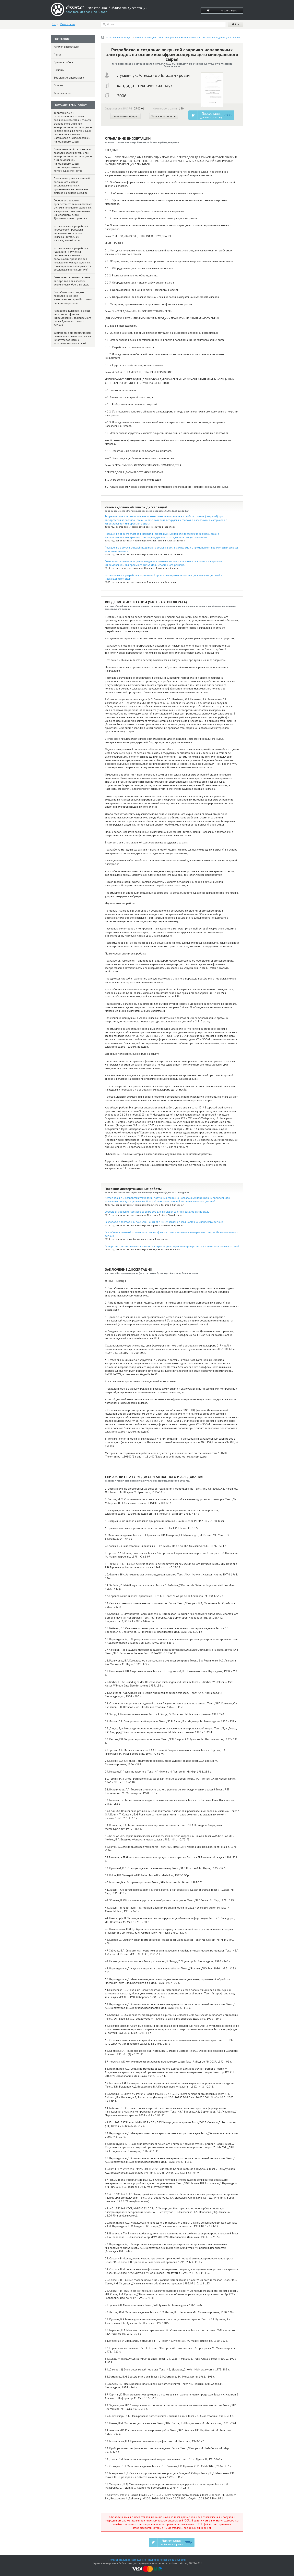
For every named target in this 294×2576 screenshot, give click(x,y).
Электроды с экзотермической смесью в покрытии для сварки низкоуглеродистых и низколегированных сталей (172, 1246)
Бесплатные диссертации (69, 77)
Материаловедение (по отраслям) (222, 37)
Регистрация (67, 24)
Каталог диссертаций (119, 37)
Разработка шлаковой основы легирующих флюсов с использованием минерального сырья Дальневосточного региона (72, 318)
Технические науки (145, 37)
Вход (55, 24)
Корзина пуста (229, 10)
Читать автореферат (163, 116)
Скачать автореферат (125, 116)
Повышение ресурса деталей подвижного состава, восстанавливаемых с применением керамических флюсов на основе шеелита (72, 186)
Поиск (57, 54)
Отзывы (58, 85)
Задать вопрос (62, 93)
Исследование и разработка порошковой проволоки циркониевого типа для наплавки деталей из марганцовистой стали (71, 233)
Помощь (59, 70)
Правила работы (64, 62)
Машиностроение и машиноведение (179, 37)
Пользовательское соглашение (127, 2559)
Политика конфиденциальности (167, 2559)
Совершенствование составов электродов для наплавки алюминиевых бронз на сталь (157, 1211)
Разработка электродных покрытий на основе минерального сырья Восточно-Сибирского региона (164, 1222)
